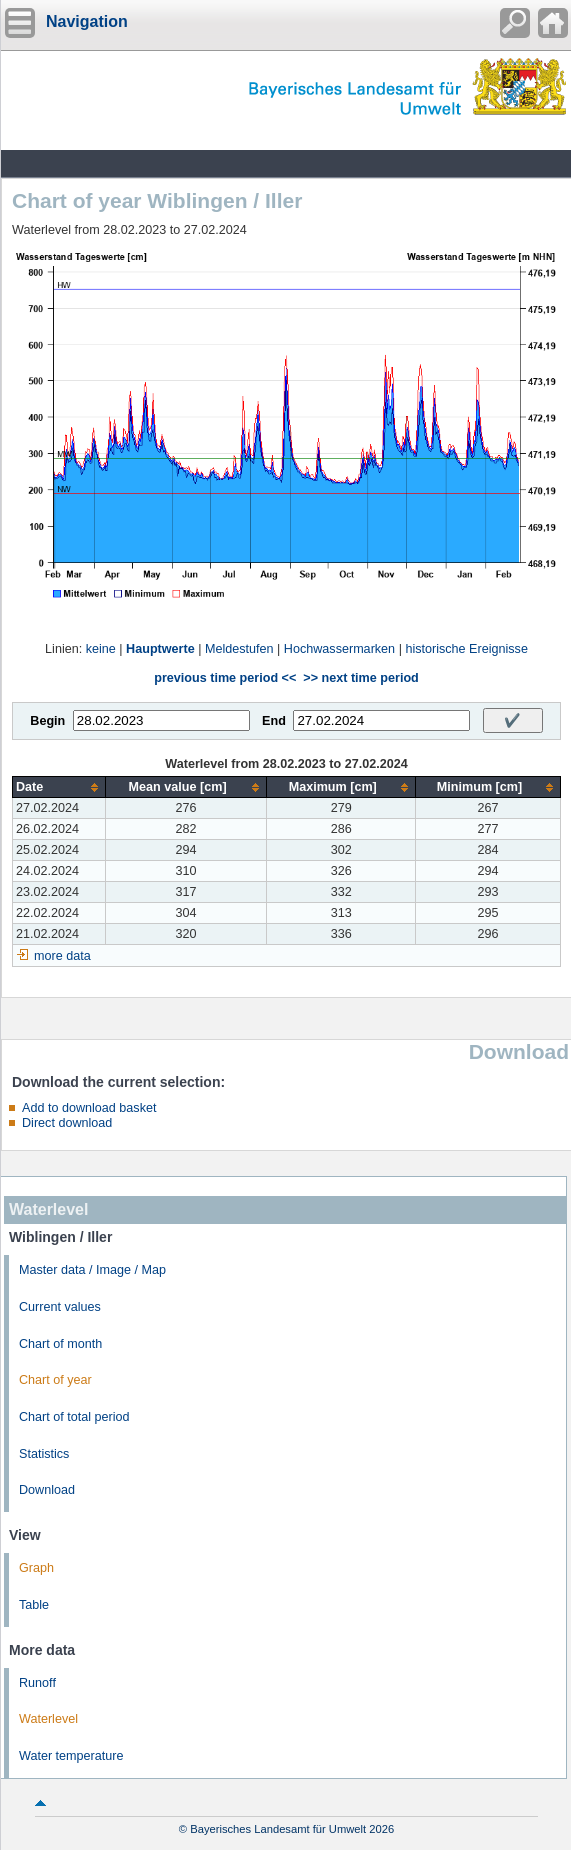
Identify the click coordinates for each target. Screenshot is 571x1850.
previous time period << (225, 678)
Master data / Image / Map (92, 1270)
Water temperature (71, 1756)
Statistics (44, 1454)
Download (47, 1490)
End (274, 721)
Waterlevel (48, 1719)
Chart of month (60, 1344)
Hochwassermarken (339, 649)
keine (101, 649)
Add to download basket (89, 1108)
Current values (60, 1307)
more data (62, 956)
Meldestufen (239, 649)
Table (34, 1605)
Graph (36, 1568)
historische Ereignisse (466, 649)
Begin (47, 721)
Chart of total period (74, 1417)
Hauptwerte (160, 649)
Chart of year (55, 1380)
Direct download (67, 1123)
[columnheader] (59, 787)
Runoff (37, 1683)
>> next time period (360, 678)
